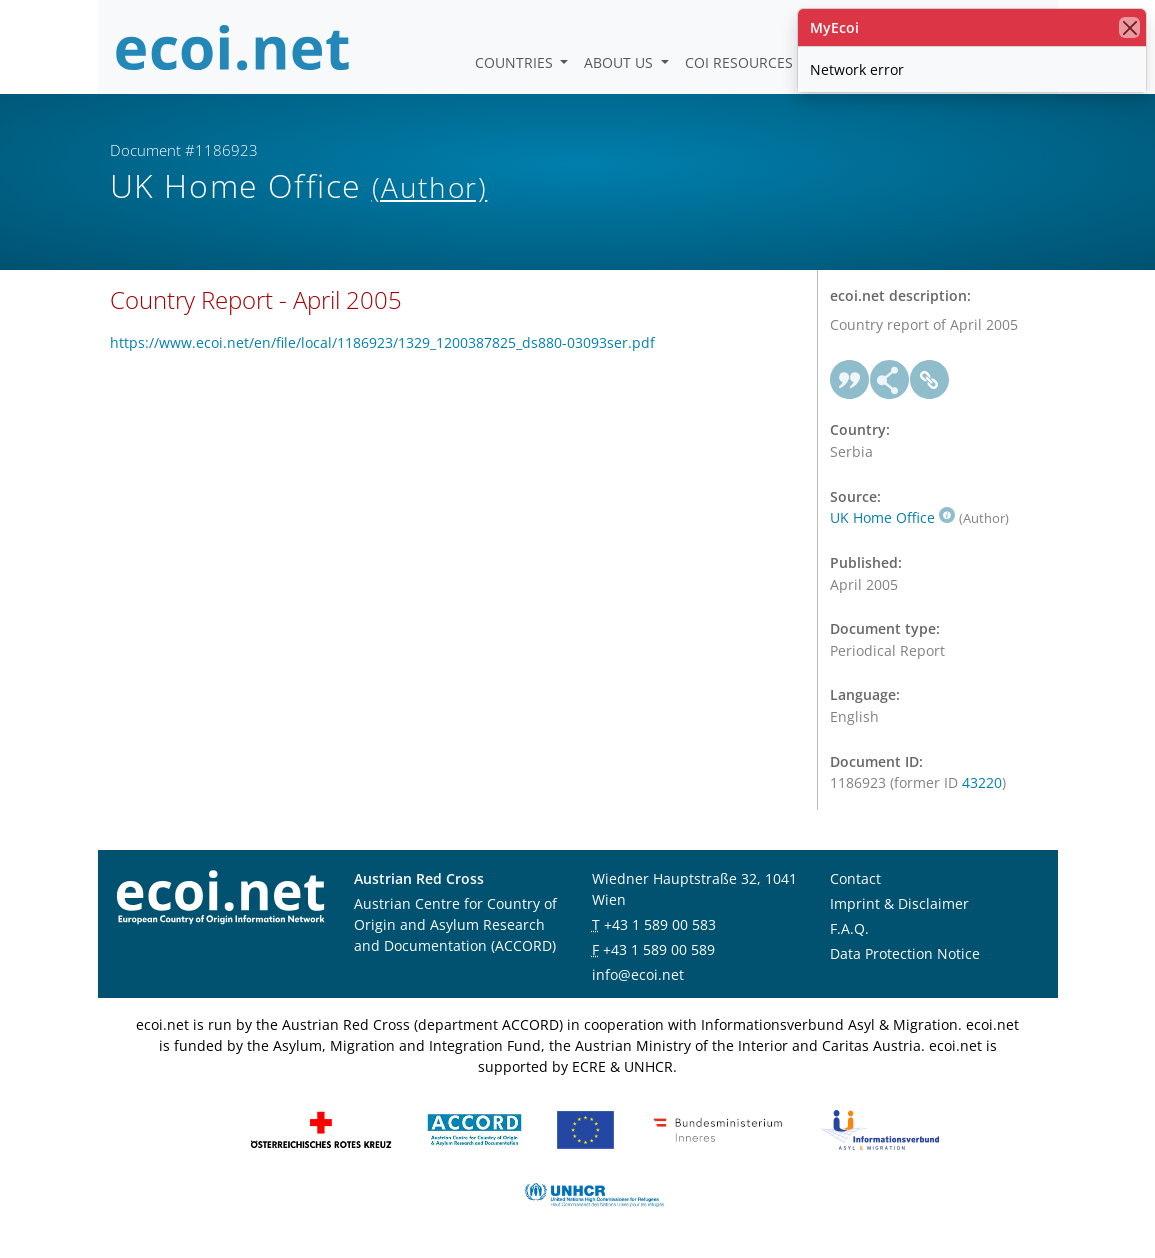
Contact (855, 878)
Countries (516, 62)
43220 (982, 782)
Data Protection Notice (905, 953)
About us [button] (620, 62)
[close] (1129, 27)
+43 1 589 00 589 (659, 949)
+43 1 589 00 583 (660, 924)
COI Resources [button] (741, 62)
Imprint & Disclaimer (899, 903)
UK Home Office (892, 517)
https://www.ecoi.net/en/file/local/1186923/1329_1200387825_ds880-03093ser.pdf (382, 342)
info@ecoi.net (638, 974)
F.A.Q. (849, 928)
